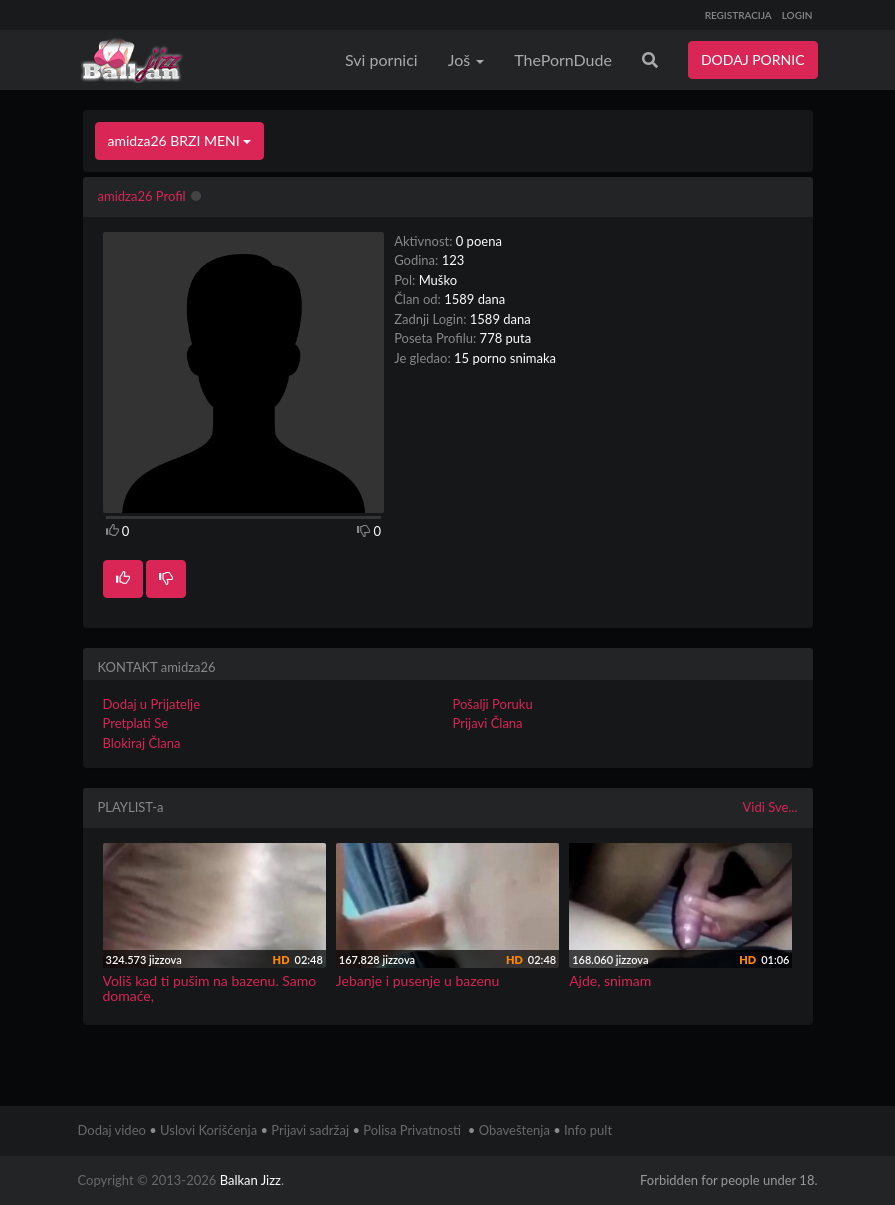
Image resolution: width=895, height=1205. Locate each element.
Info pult (588, 1130)
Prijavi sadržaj (310, 1130)
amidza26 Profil (142, 196)
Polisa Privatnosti (412, 1130)
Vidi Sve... (770, 807)
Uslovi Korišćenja (208, 1130)
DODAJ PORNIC (753, 59)
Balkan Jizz (250, 1180)
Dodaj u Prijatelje (152, 704)
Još (466, 59)
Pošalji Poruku (493, 704)
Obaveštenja (514, 1130)
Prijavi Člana (488, 723)
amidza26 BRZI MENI (180, 140)
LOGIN (797, 15)
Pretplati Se (136, 723)
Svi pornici (381, 59)
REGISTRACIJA (738, 15)
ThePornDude (563, 59)
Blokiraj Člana (142, 743)
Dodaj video (112, 1130)
